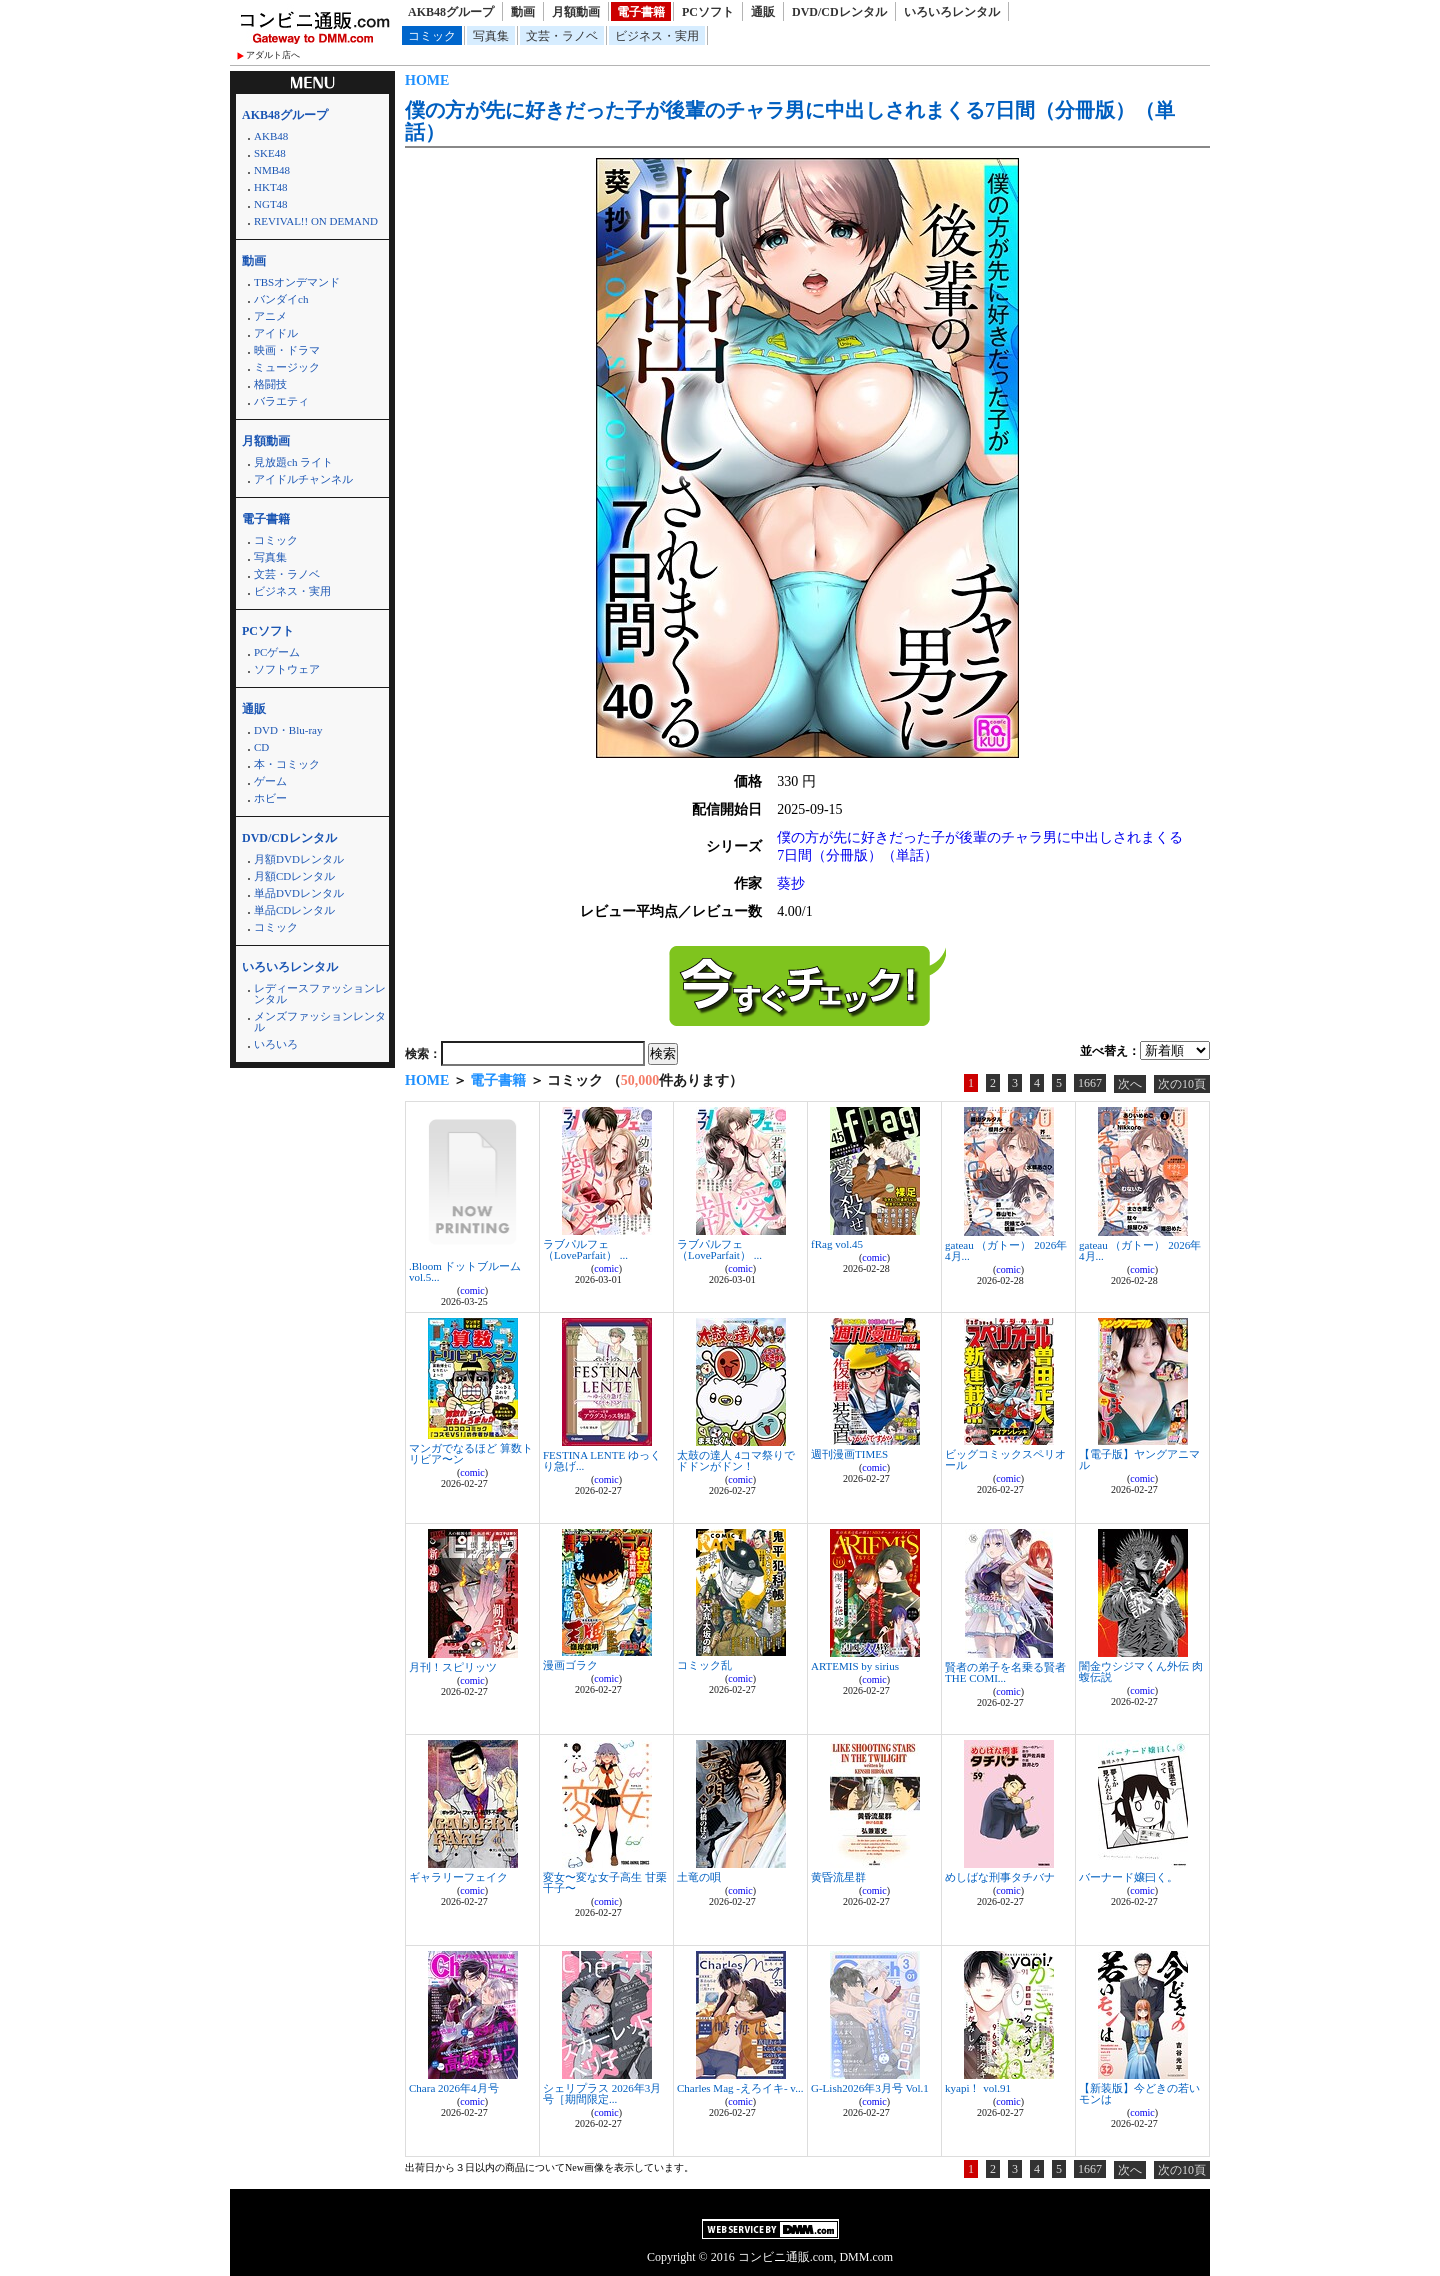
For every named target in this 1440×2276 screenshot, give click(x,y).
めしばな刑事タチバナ (1000, 1877)
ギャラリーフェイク (458, 1877)
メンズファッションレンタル (320, 1021)
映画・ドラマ (287, 350)
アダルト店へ (273, 55)
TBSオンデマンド (297, 282)
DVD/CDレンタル (839, 12)
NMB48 (272, 170)
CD (261, 747)
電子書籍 (641, 12)
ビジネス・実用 (657, 36)
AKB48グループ (451, 12)
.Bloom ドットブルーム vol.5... (465, 1271)
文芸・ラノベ (562, 36)
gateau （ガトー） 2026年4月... (1006, 1250)
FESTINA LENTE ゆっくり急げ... (602, 1460)
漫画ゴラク (570, 1665)
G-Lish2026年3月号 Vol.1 (870, 2088)
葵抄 (791, 883)
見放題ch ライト (293, 462)
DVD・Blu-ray (288, 730)
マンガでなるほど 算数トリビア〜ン (471, 1453)
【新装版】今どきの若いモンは (1139, 2093)
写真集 (491, 36)
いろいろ (276, 1044)
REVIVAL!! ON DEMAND (316, 221)
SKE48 (270, 153)
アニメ (270, 316)
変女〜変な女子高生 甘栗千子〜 (605, 1882)
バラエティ (281, 401)
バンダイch (281, 299)
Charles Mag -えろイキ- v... (740, 2088)
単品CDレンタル (294, 910)
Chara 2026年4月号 (454, 2088)
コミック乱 (704, 1665)
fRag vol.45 (837, 1244)
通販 (763, 12)
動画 (523, 12)
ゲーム (270, 781)
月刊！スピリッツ (453, 1667)
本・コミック (287, 764)
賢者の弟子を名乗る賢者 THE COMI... (1005, 1672)
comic (472, 1290)
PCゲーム (277, 652)
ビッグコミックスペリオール (1005, 1459)
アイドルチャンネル (303, 479)
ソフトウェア (287, 669)
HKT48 (271, 187)
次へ (1130, 1084)
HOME (427, 80)
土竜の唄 (699, 1877)
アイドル (276, 333)
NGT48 (271, 204)
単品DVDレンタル (299, 893)
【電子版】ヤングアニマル (1139, 1459)
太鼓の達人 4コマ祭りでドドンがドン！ (736, 1460)
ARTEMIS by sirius (855, 1666)
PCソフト (708, 12)
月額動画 (576, 12)
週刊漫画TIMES (849, 1454)
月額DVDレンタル (299, 859)
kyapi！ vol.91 (978, 2088)
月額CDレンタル (294, 876)
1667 (1090, 1083)
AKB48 (271, 136)
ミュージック (287, 367)
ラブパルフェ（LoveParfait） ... (585, 1249)
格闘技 (270, 384)
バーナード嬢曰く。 (1128, 1877)
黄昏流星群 (838, 1877)
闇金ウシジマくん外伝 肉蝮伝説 (1141, 1671)
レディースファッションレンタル (320, 993)
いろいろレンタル (952, 12)
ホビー (270, 798)
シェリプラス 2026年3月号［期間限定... (602, 2093)
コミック (432, 36)
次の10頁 (1182, 1084)
